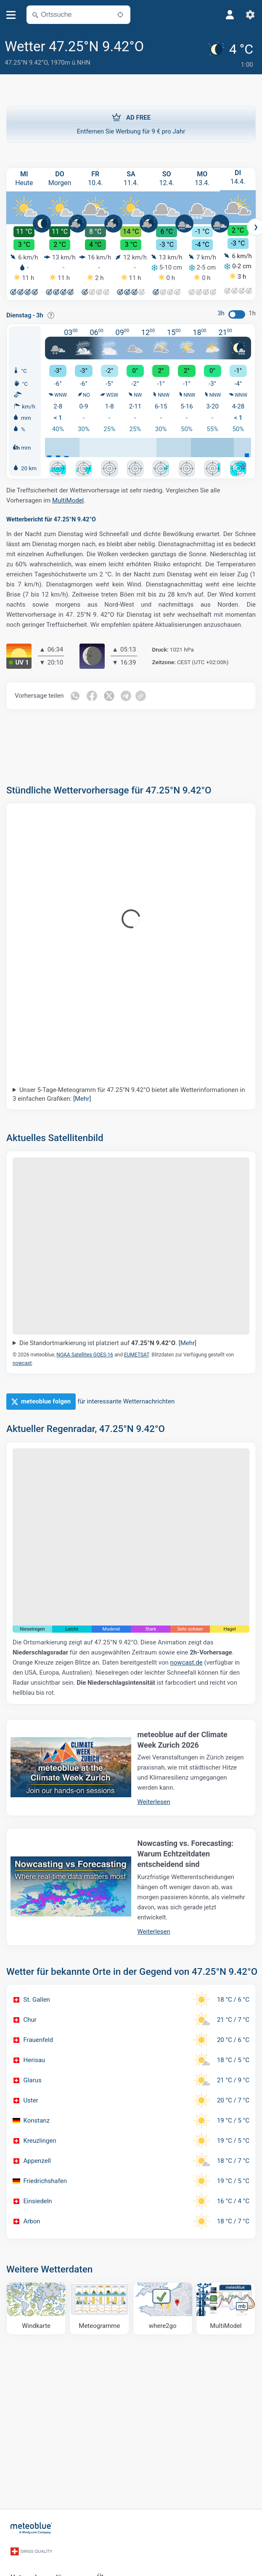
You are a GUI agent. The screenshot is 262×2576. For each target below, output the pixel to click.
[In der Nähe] (120, 14)
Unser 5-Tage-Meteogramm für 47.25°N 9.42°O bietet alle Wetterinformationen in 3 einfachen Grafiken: (129, 1092)
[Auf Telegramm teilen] (128, 693)
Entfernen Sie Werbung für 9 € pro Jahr (131, 120)
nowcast (22, 1361)
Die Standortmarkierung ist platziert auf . (107, 1340)
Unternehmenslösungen (48, 2564)
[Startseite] (32, 2524)
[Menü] (11, 15)
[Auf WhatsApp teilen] (75, 693)
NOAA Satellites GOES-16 (84, 1352)
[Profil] (230, 14)
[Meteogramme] (99, 2306)
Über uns (111, 2564)
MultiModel (68, 498)
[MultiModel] (225, 2306)
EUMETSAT (136, 1352)
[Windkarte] (36, 2306)
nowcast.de (186, 1659)
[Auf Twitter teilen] (110, 693)
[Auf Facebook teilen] (93, 693)
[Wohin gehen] (162, 2306)
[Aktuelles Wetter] (232, 53)
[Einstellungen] (250, 14)
